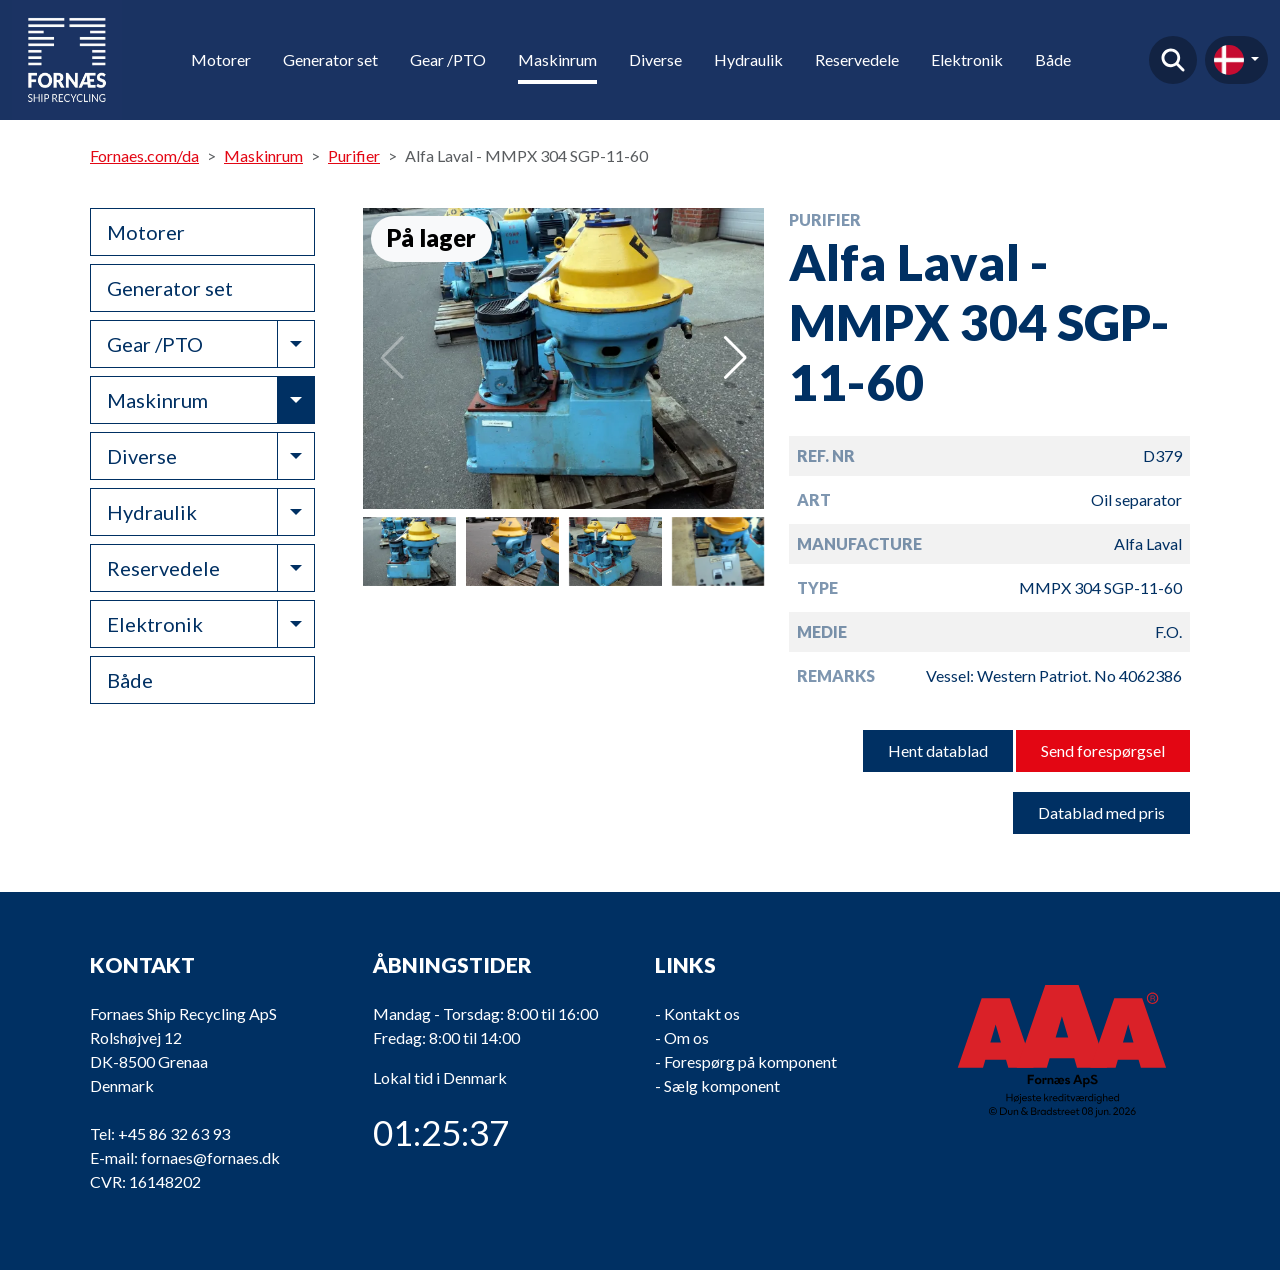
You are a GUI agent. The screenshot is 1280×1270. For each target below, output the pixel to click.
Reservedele (857, 59)
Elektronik (967, 59)
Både (1053, 59)
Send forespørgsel (1103, 750)
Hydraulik (748, 59)
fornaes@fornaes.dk (210, 1157)
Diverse (655, 59)
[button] (735, 358)
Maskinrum (557, 59)
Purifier (354, 155)
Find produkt (1173, 60)
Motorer (221, 59)
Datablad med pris (1101, 812)
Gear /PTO (448, 59)
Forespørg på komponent (750, 1061)
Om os (686, 1037)
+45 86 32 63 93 (174, 1133)
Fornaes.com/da (144, 155)
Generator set (330, 59)
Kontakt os (702, 1013)
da (1229, 60)
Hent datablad (938, 750)
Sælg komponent (722, 1085)
